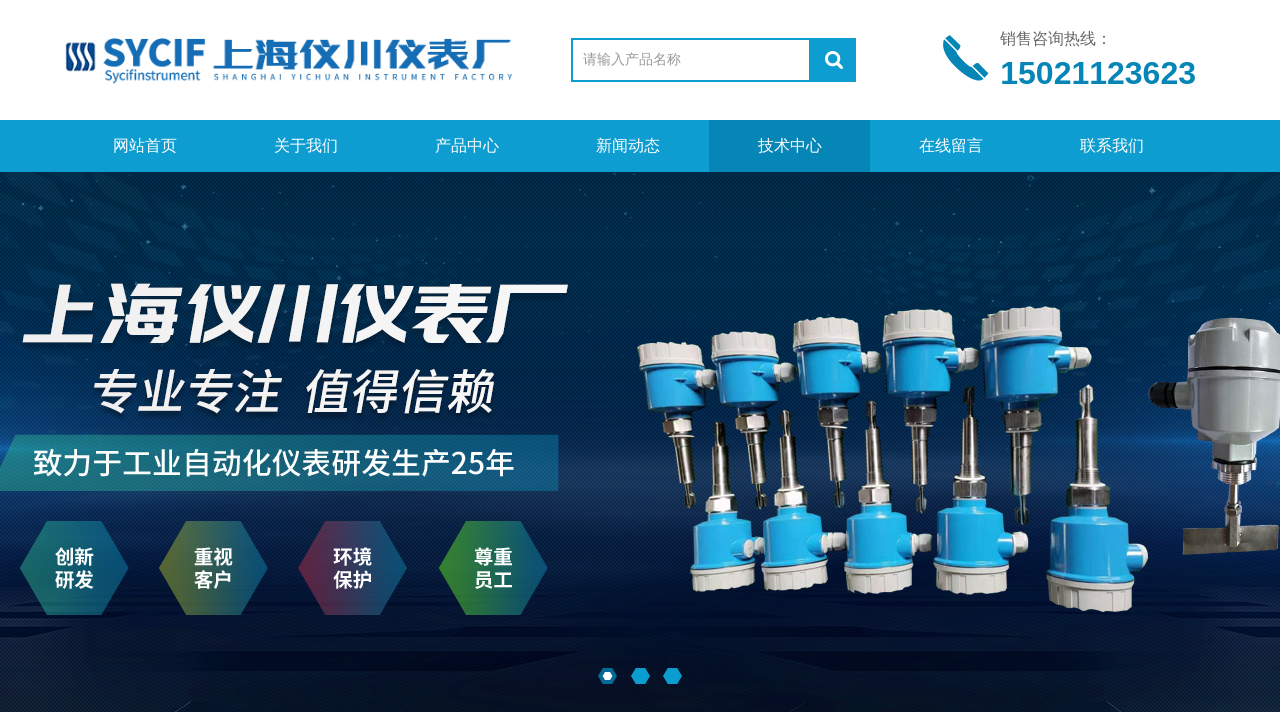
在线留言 (951, 145)
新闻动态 (628, 145)
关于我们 (306, 145)
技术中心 (790, 145)
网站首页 (145, 145)
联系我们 (1112, 145)
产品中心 (467, 145)
